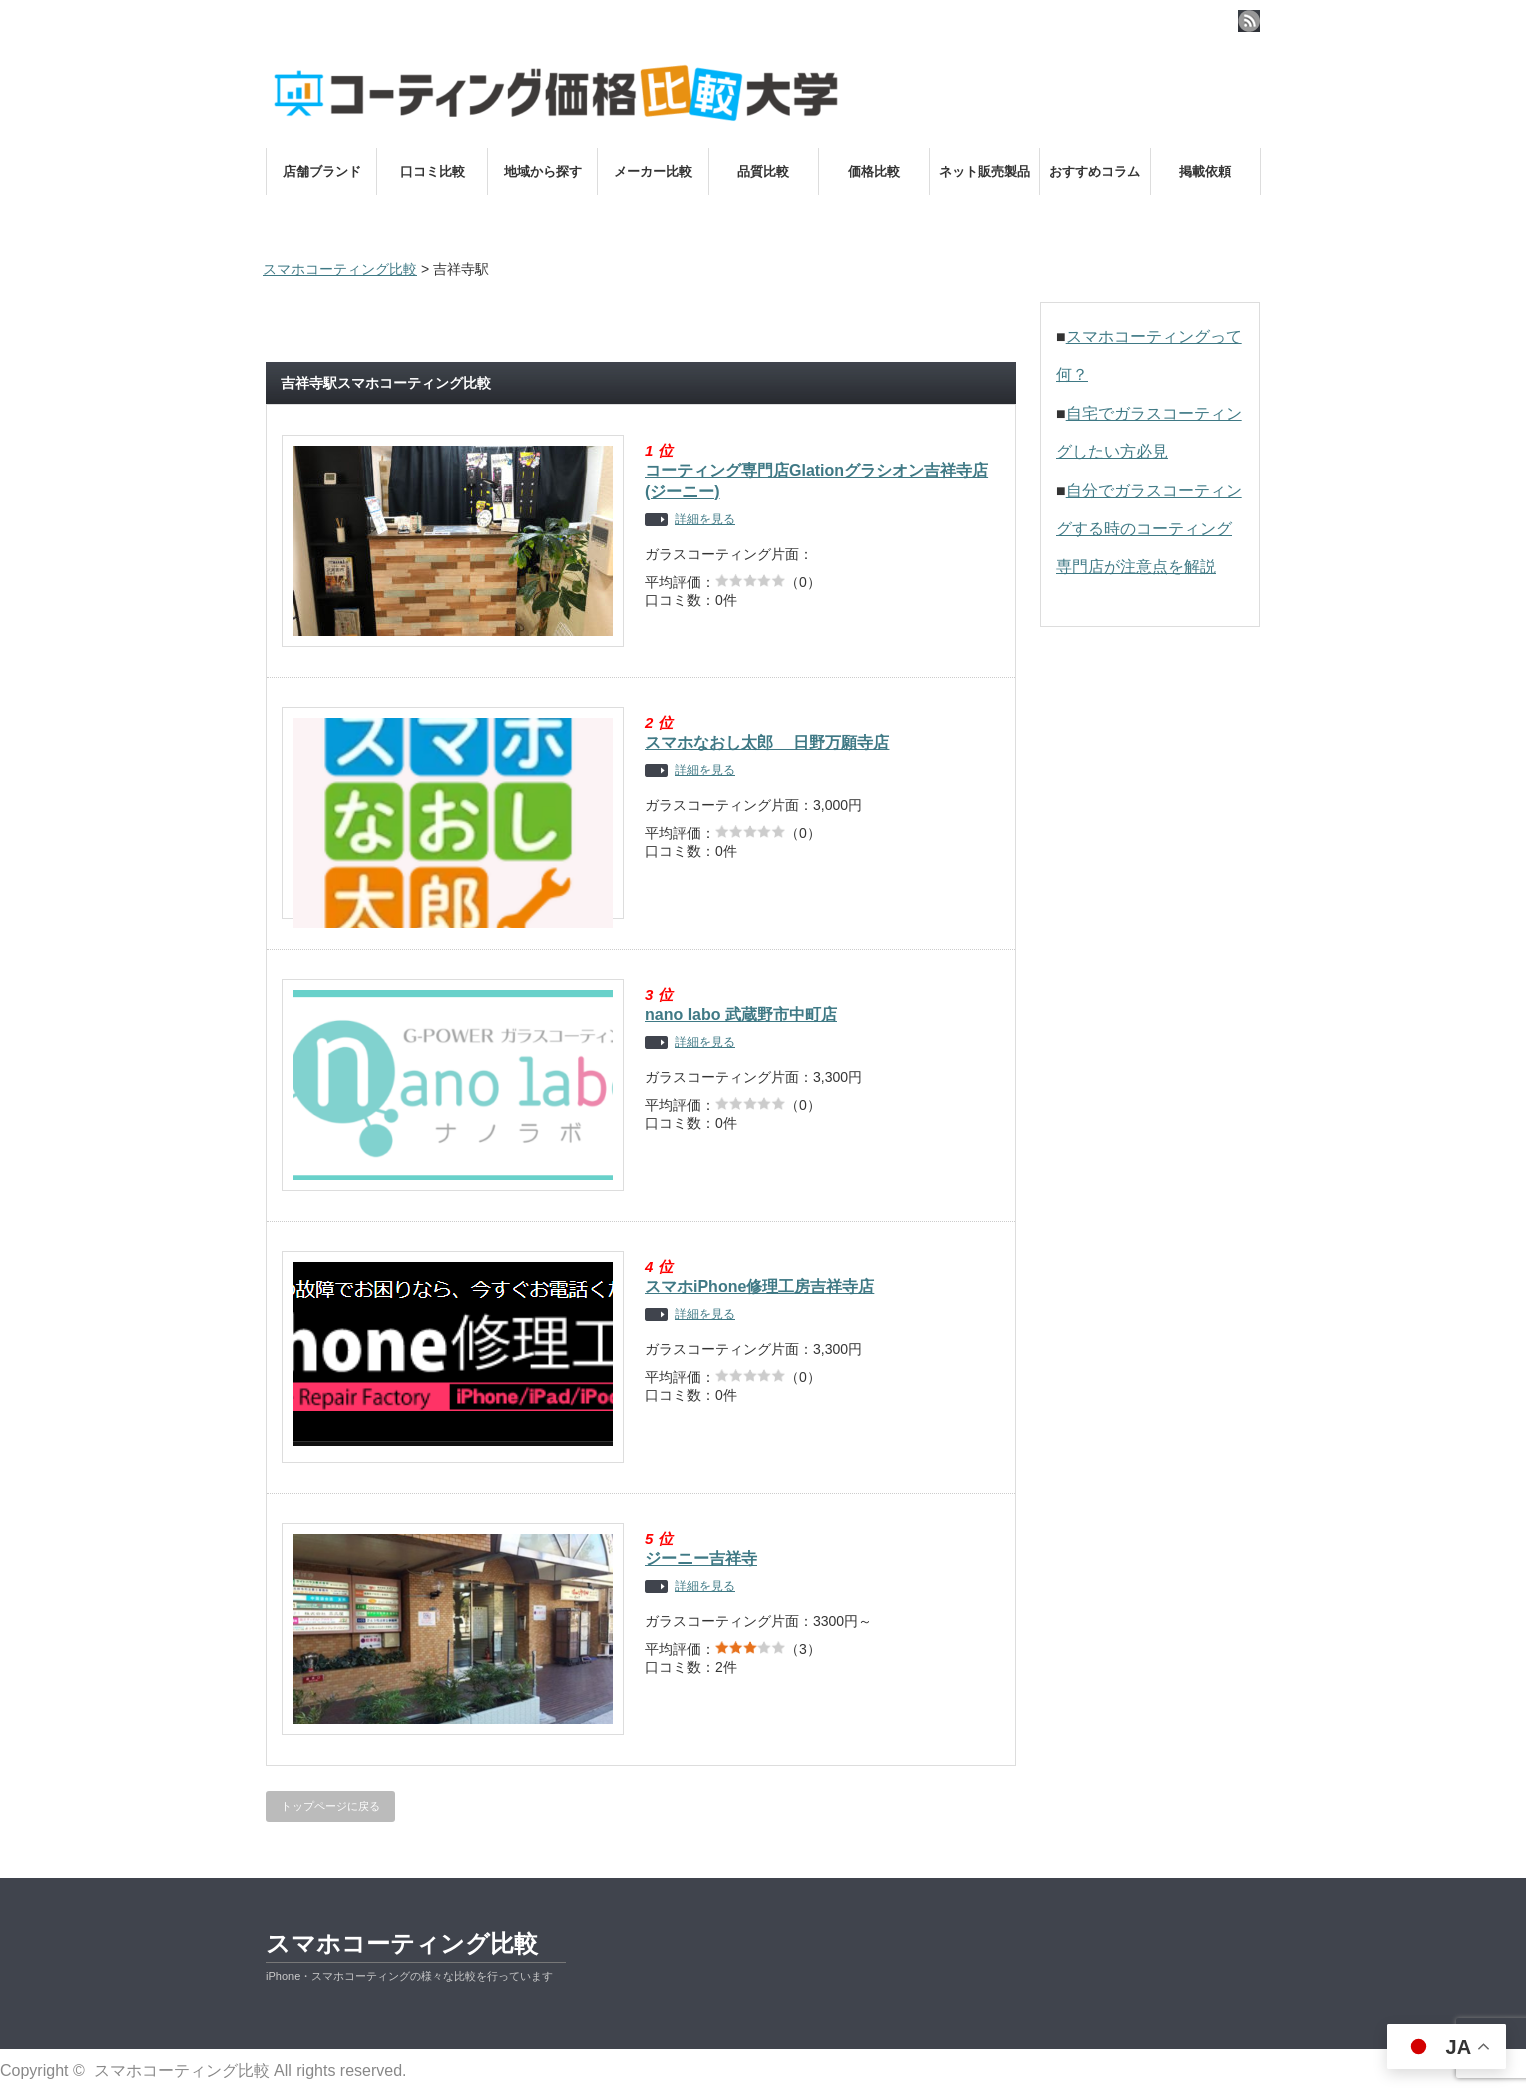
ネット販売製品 (984, 171)
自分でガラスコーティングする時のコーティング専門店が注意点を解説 (1149, 529)
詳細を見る (705, 519)
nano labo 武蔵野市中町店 (741, 1014)
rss (1249, 21)
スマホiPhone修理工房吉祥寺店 (759, 1286)
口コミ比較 (432, 171)
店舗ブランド (322, 171)
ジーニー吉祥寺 (701, 1558)
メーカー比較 (653, 171)
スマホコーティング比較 (402, 1943)
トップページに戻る (330, 1806)
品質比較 (763, 171)
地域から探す (543, 171)
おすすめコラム (1094, 171)
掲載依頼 (1205, 171)
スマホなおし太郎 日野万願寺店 (767, 742)
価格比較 (874, 171)
